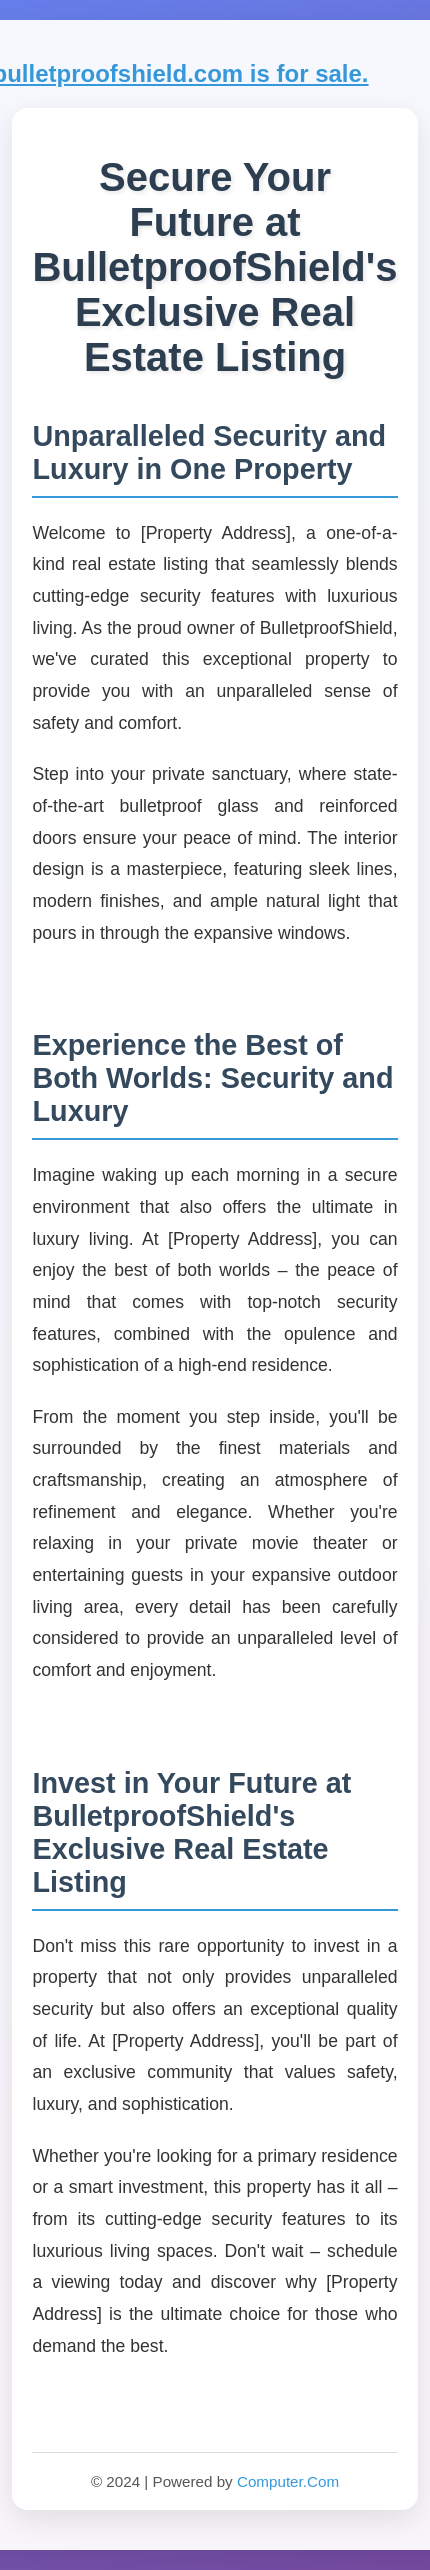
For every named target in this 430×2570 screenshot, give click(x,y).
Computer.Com (288, 2481)
